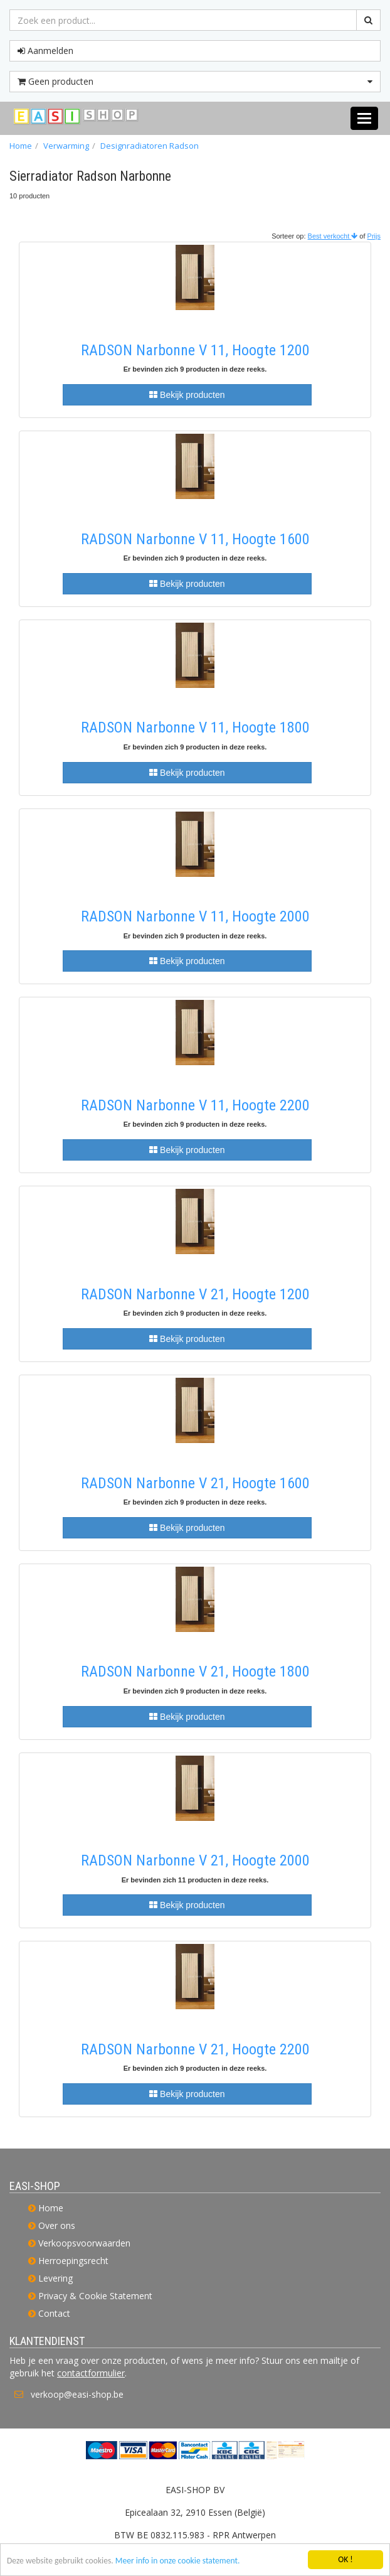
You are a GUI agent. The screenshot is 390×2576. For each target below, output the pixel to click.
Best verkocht (333, 236)
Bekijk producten (186, 395)
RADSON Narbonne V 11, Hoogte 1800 (195, 727)
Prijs (374, 236)
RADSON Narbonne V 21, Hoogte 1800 (195, 1671)
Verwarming (66, 145)
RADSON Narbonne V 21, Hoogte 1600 (195, 1483)
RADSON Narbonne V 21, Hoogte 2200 (195, 2049)
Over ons (56, 2225)
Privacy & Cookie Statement (95, 2296)
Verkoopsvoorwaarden (84, 2243)
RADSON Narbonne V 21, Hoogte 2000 (195, 1860)
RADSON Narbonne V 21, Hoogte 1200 (195, 1294)
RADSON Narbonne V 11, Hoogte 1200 (195, 350)
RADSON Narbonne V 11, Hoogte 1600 (195, 539)
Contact (54, 2313)
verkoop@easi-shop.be (77, 2394)
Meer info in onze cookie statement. (177, 2561)
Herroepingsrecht (73, 2261)
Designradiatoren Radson (149, 145)
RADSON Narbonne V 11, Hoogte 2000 (195, 916)
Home (20, 145)
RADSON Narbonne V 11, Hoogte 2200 (195, 1105)
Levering (55, 2278)
